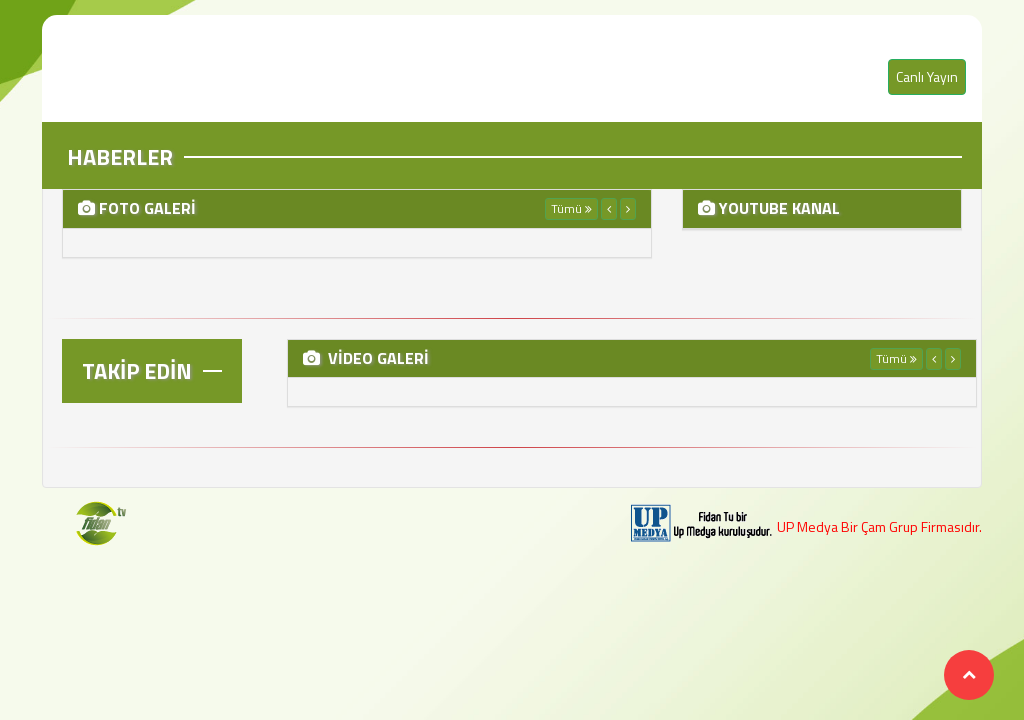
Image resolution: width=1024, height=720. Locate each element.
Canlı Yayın (927, 76)
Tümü (571, 208)
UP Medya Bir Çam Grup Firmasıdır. (879, 526)
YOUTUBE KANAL (777, 208)
